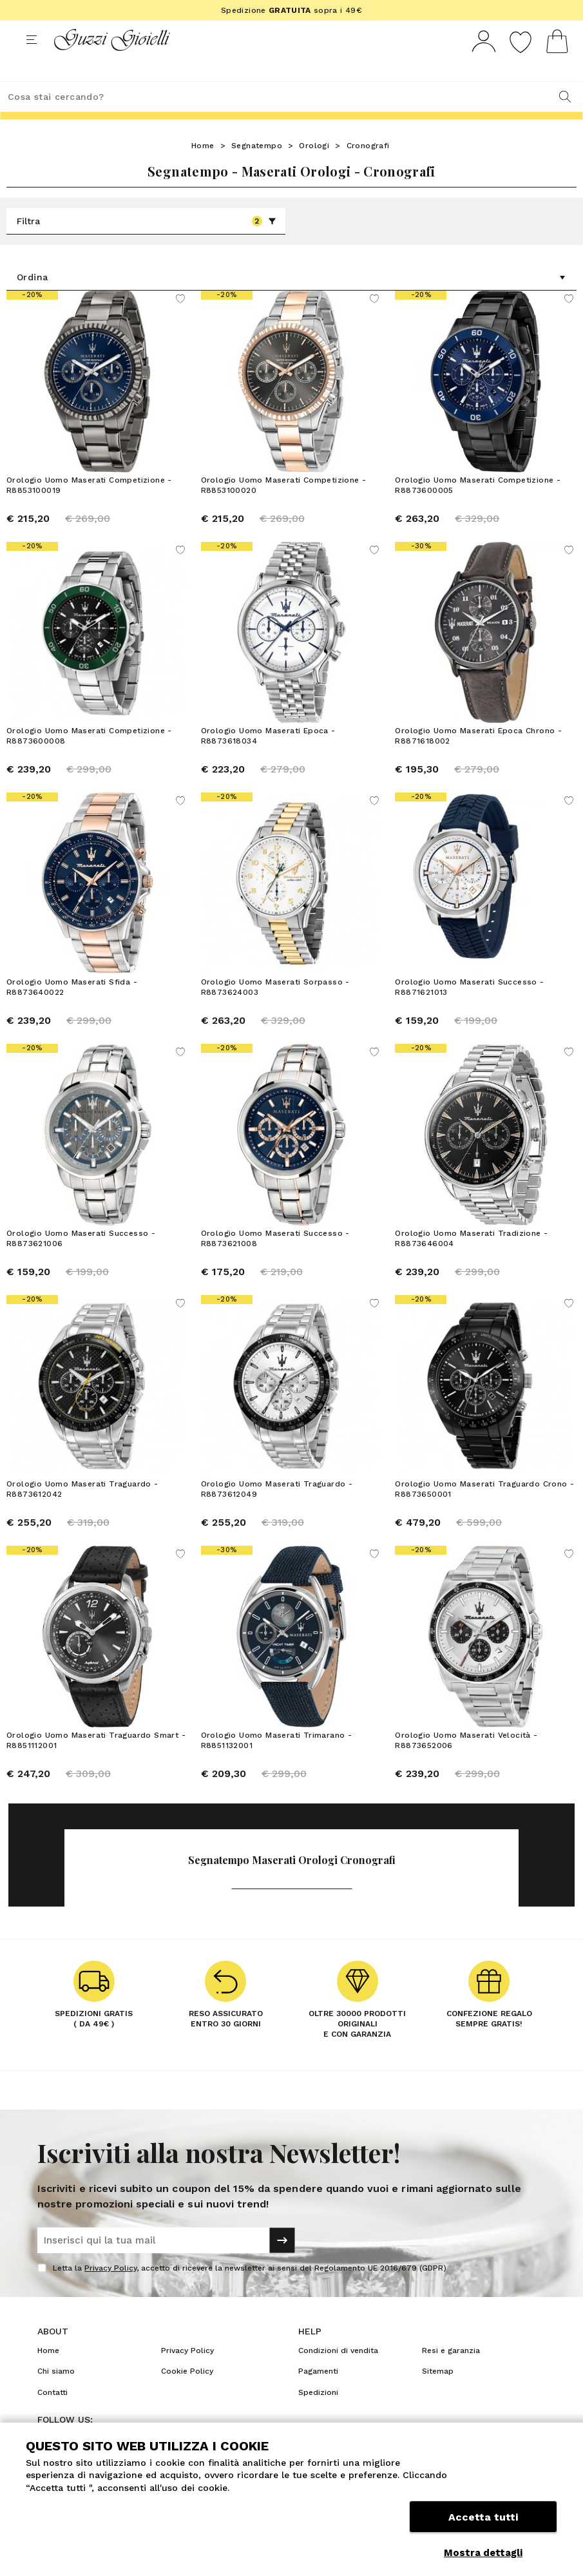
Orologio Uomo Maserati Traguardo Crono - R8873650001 (484, 1513)
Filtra (146, 245)
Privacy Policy (110, 2291)
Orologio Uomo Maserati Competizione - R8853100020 (284, 509)
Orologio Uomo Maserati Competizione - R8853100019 (89, 509)
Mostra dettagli (483, 2553)
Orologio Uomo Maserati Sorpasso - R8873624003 (275, 1011)
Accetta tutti (483, 2523)
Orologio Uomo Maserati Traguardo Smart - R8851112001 (96, 1764)
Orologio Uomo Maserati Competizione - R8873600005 (477, 509)
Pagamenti (318, 2394)
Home (203, 169)
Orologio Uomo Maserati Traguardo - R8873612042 (82, 1513)
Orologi (314, 169)
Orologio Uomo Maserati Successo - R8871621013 (469, 1011)
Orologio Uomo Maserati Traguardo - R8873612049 (277, 1513)
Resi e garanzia (451, 2374)
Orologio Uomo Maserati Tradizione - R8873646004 (471, 1262)
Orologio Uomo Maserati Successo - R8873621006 (80, 1262)
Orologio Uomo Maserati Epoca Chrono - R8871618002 (478, 759)
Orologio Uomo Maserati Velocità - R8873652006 (466, 1764)
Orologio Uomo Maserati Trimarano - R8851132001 (276, 1764)
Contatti (52, 2416)
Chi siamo (56, 2394)
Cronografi (368, 169)
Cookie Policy (187, 2394)
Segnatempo (256, 169)
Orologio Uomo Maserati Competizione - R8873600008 (89, 759)
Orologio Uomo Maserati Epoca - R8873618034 (268, 759)
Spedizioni (318, 2416)
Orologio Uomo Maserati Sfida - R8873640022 (71, 1011)
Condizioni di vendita (338, 2374)
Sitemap (438, 2394)
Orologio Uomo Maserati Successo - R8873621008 (275, 1262)
